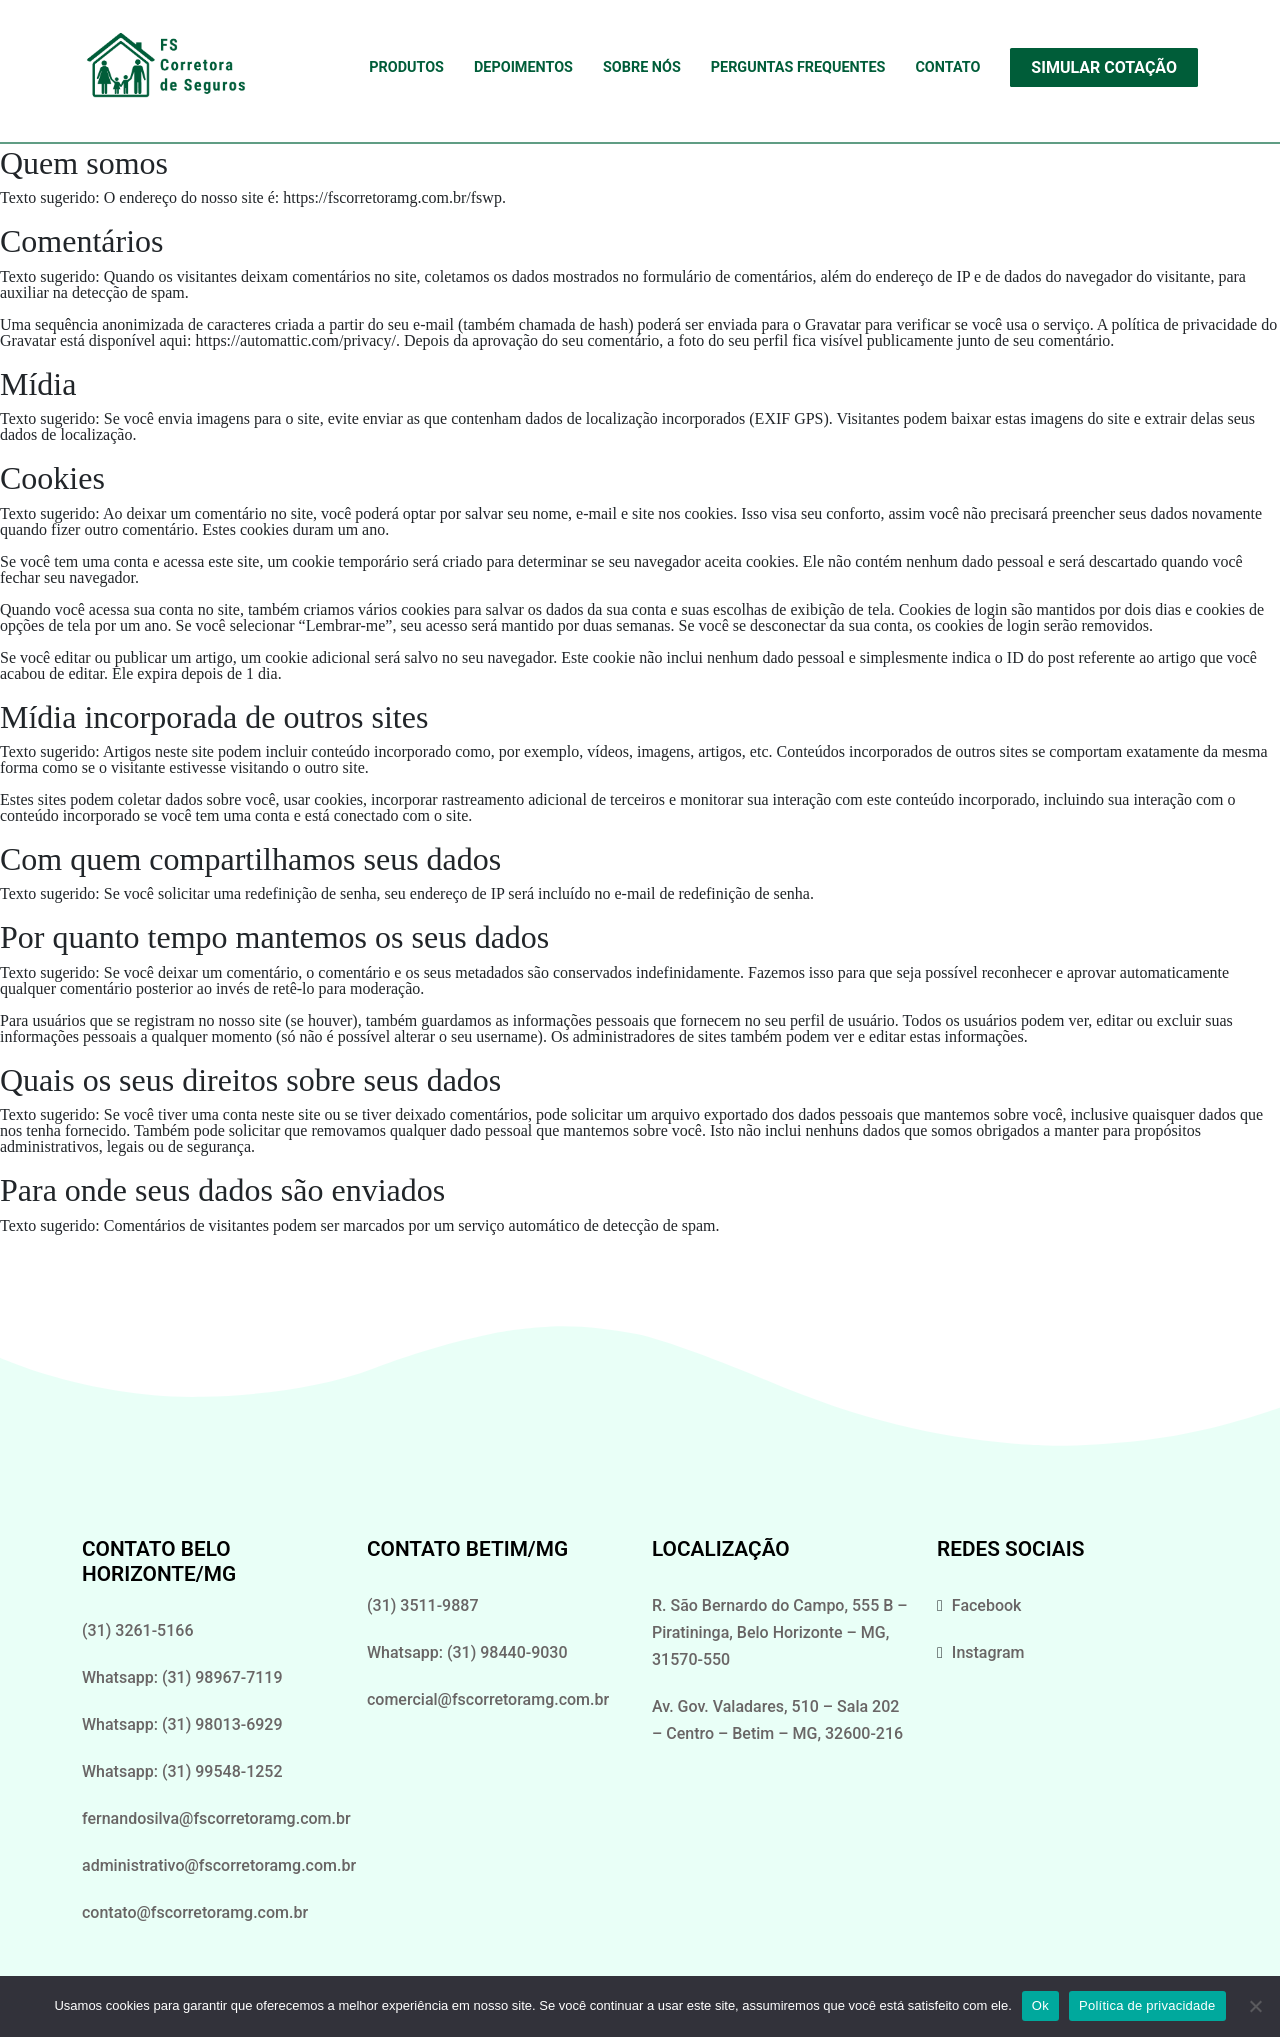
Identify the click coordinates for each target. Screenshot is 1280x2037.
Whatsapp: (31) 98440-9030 (467, 1652)
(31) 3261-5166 (137, 1630)
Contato (947, 67)
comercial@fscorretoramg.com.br (488, 1699)
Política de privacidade (1147, 2005)
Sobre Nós (642, 67)
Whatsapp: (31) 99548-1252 (182, 1771)
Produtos (406, 67)
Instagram (988, 1652)
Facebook (987, 1605)
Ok (1040, 2005)
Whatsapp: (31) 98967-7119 (182, 1677)
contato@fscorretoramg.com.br (195, 1912)
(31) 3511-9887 (422, 1605)
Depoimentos (523, 67)
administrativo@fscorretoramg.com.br (219, 1865)
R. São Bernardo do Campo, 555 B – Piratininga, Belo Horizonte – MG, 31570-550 (780, 1632)
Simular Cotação (1104, 67)
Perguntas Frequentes (798, 67)
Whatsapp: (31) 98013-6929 (182, 1724)
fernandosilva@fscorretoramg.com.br (216, 1818)
